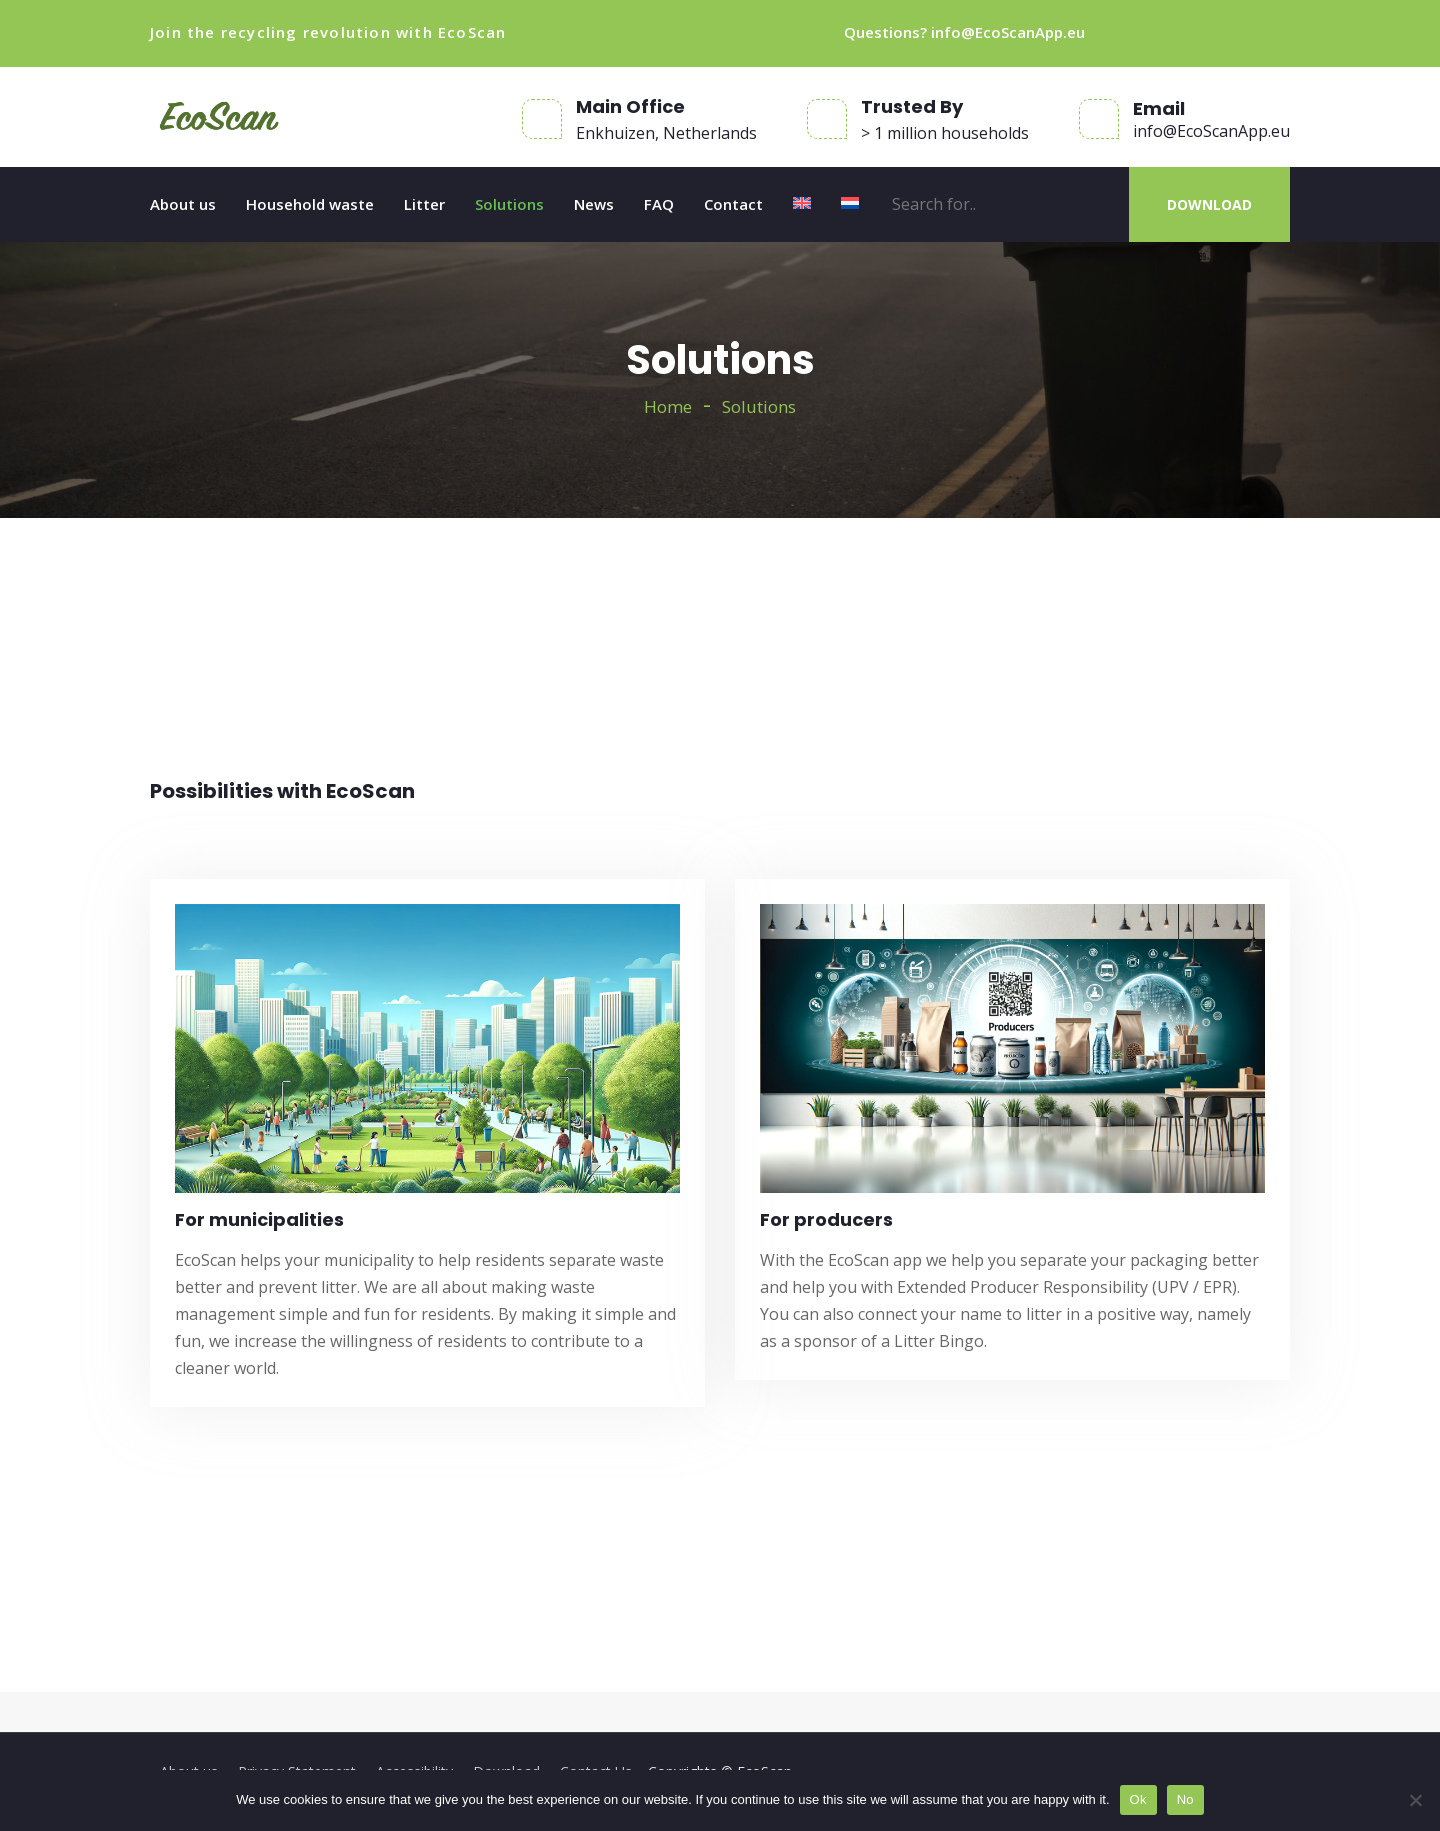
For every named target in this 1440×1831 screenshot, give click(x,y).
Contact (733, 204)
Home (668, 406)
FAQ (659, 204)
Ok (1138, 1799)
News (594, 204)
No (1185, 1799)
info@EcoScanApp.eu (1008, 32)
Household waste (310, 204)
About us (183, 204)
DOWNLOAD (1209, 204)
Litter (424, 204)
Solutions (509, 204)
